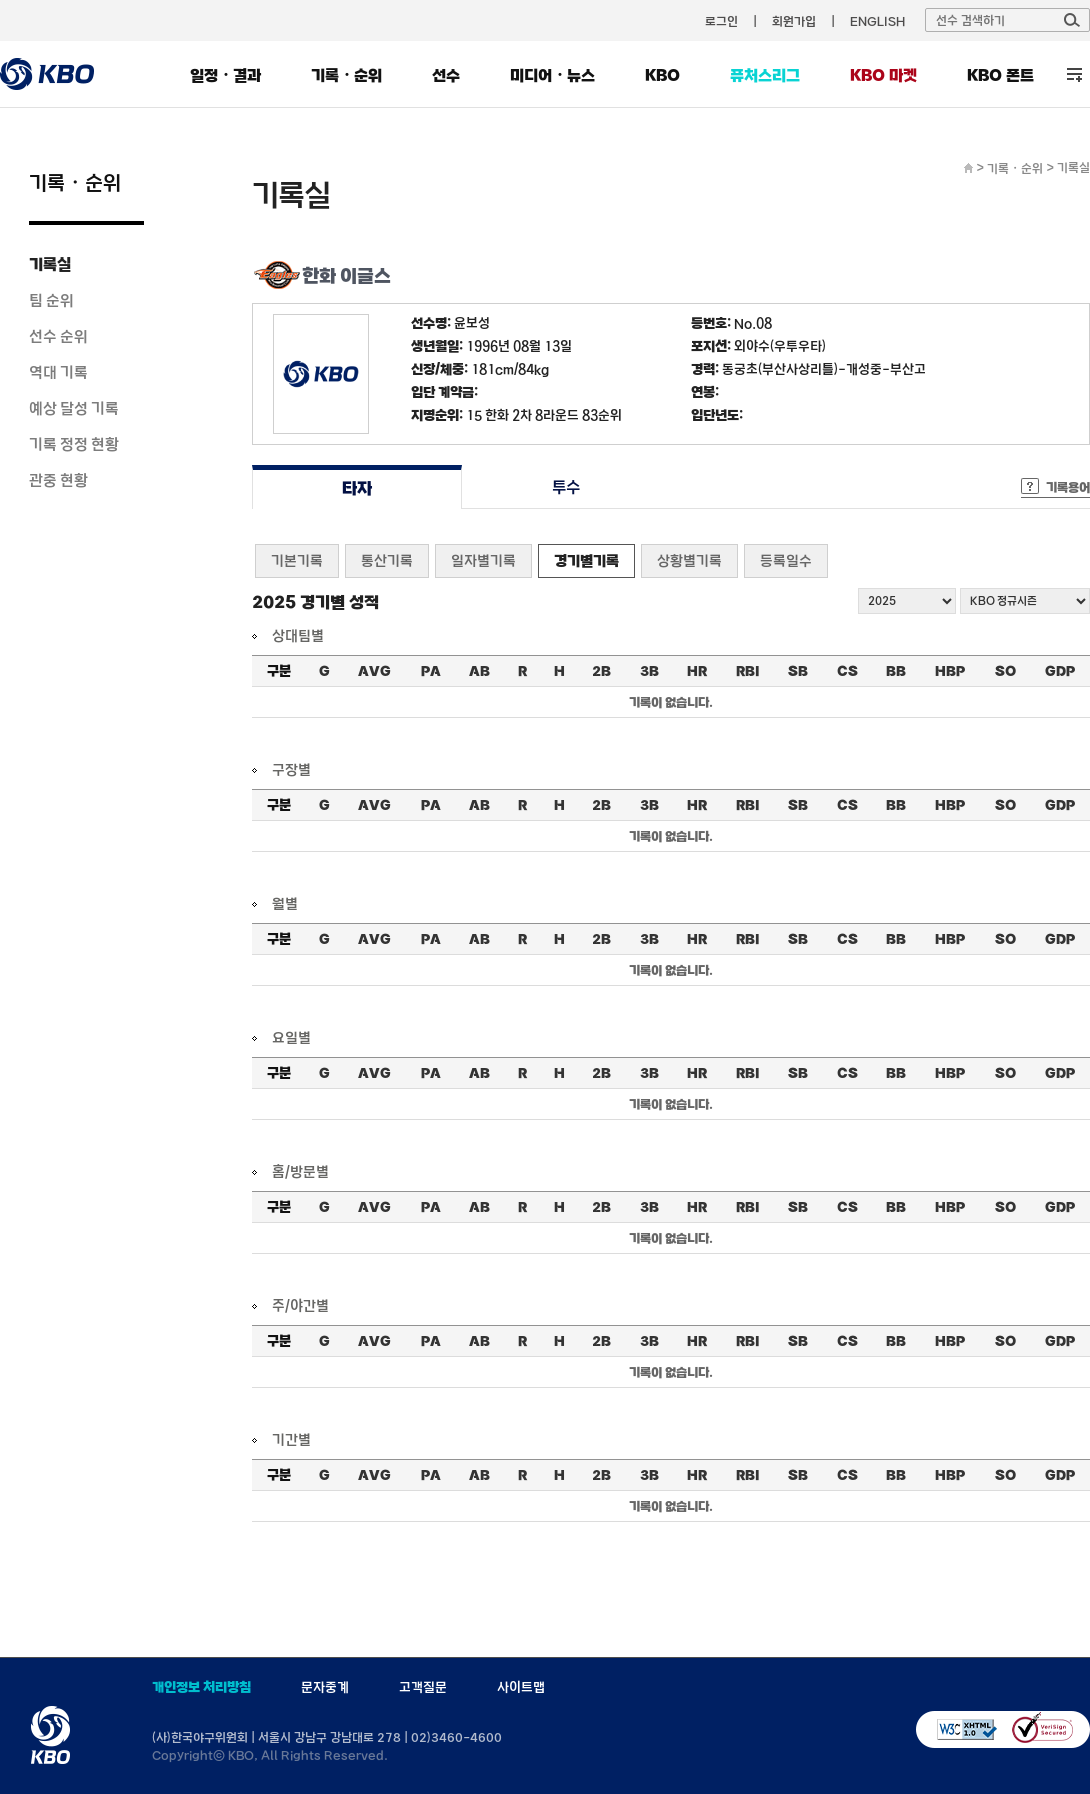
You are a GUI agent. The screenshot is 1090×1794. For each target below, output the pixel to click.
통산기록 (387, 560)
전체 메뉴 (1074, 74)
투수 (566, 487)
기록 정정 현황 (74, 444)
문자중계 (325, 1687)
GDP (1060, 671)
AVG (374, 671)
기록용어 (1068, 487)
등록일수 (786, 560)
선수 (446, 75)
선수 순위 (58, 336)
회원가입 (794, 21)
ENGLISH (877, 21)
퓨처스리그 (765, 75)
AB (479, 671)
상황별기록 (689, 560)
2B (601, 671)
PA (431, 671)
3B (649, 671)
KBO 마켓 (883, 75)
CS (847, 671)
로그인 (721, 21)
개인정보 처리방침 (201, 1687)
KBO (662, 75)
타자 (356, 487)
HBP (950, 671)
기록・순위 (346, 75)
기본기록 (297, 560)
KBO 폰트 (1000, 75)
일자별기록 (483, 560)
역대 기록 (58, 372)
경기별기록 (586, 560)
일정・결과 (225, 75)
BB (896, 671)
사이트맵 (521, 1687)
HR (697, 671)
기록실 (50, 264)
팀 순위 (51, 300)
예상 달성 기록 (74, 408)
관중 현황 (58, 480)
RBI (748, 671)
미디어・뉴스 (552, 75)
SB (798, 671)
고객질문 (423, 1687)
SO (1005, 671)
